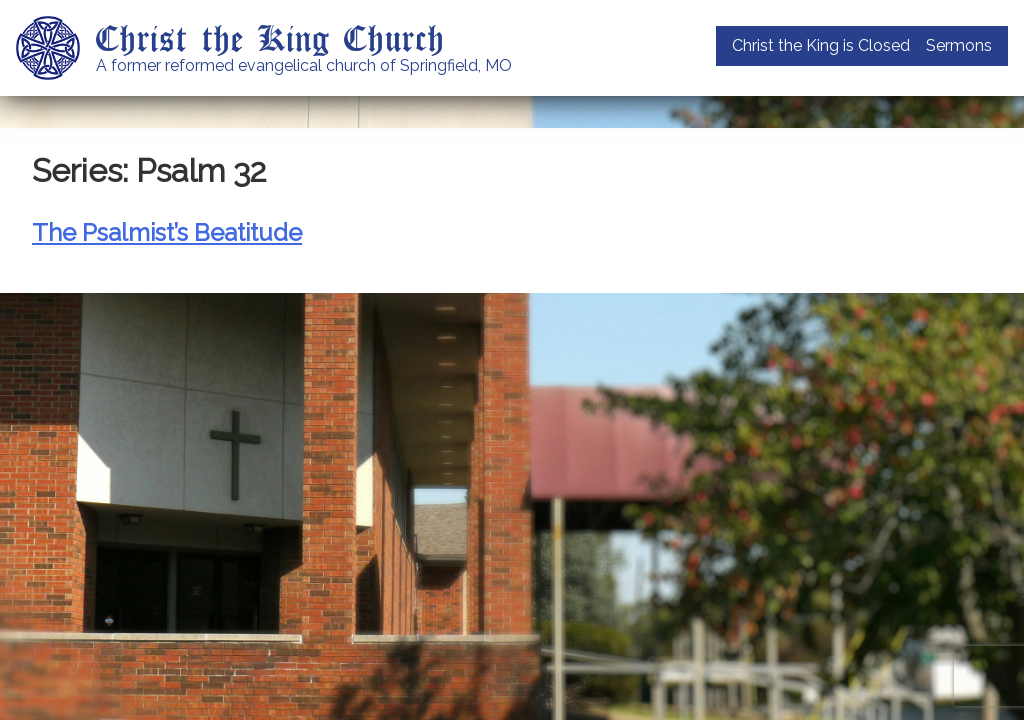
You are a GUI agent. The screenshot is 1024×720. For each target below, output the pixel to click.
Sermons (959, 45)
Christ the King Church (270, 37)
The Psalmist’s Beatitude (167, 232)
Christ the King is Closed (821, 45)
